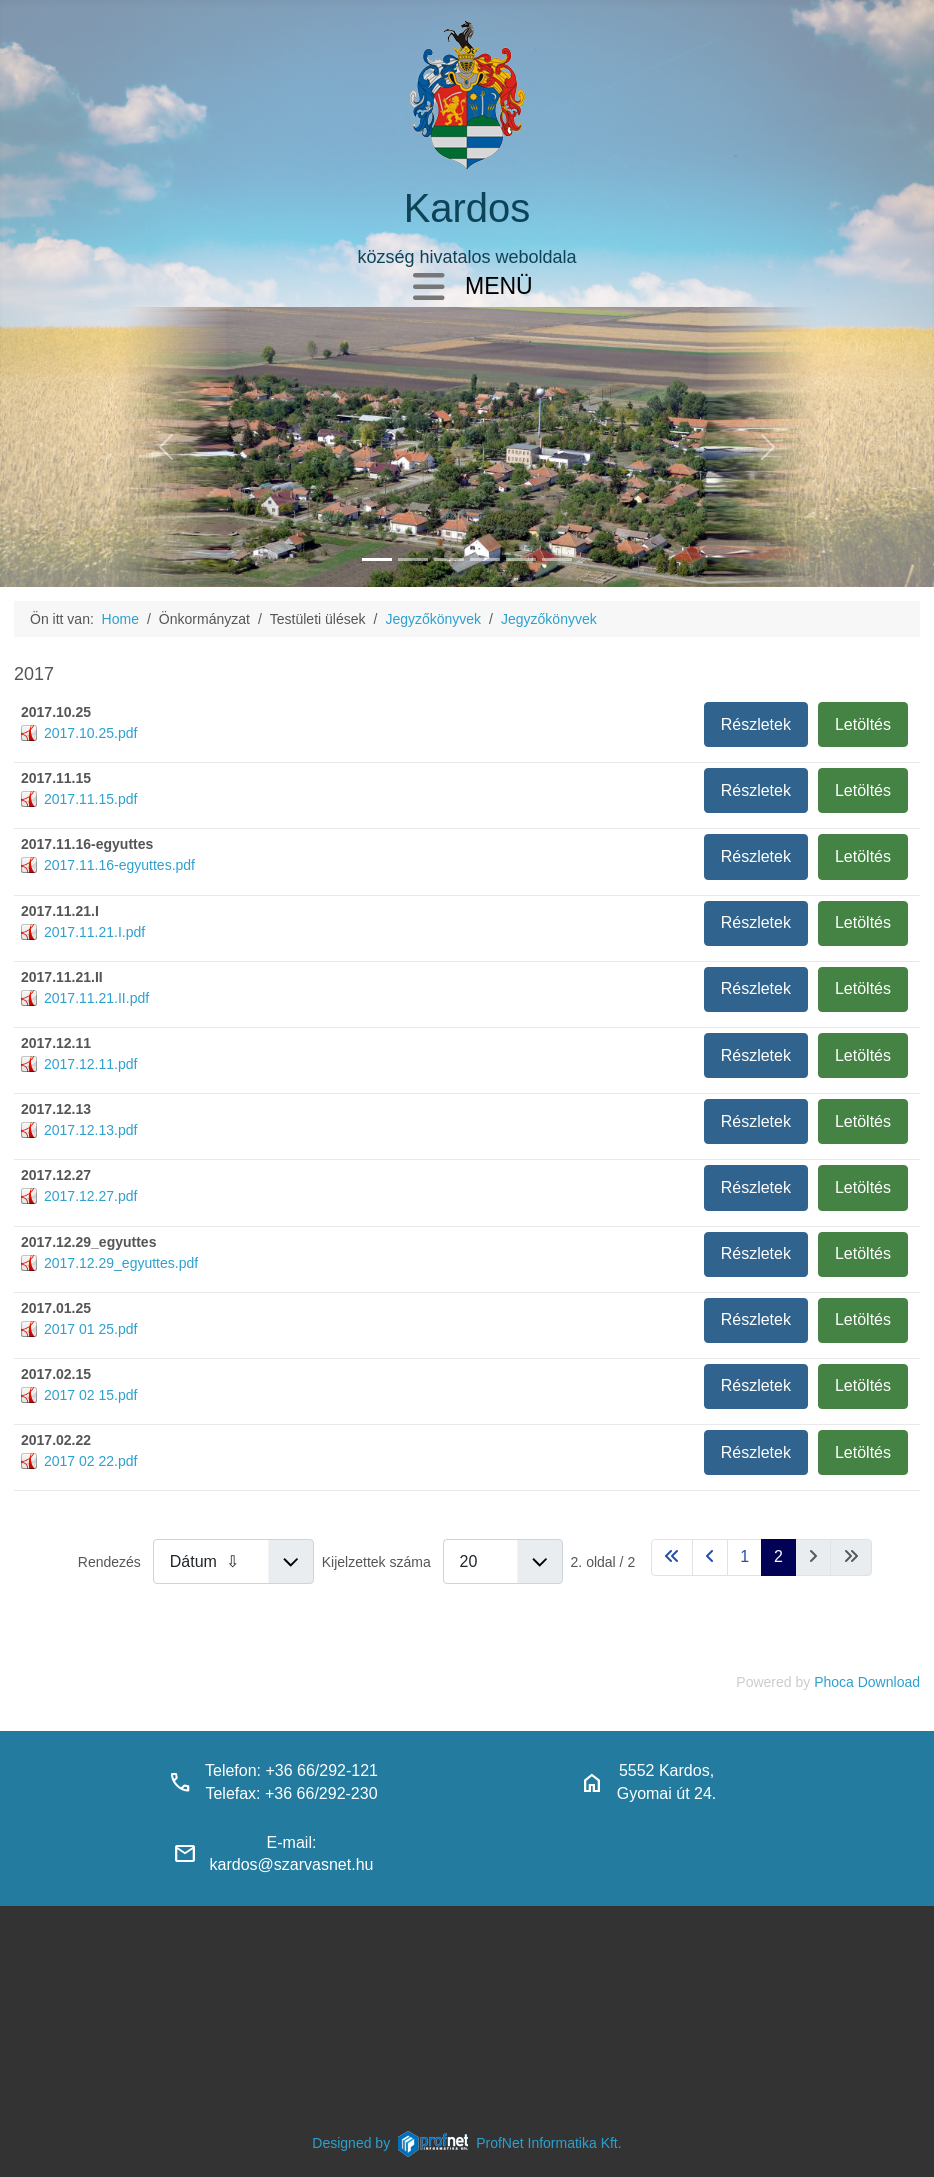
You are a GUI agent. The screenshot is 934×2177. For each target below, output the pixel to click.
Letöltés (863, 724)
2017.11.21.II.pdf (96, 998)
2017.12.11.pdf (90, 1064)
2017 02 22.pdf (90, 1461)
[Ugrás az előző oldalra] (710, 1557)
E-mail (289, 1842)
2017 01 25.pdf (90, 1329)
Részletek (756, 724)
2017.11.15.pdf (90, 799)
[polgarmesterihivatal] (485, 559)
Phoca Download (867, 1682)
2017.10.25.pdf (90, 733)
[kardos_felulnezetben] (377, 559)
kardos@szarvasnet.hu (292, 1864)
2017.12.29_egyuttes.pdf (121, 1263)
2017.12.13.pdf (90, 1130)
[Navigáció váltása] (429, 288)
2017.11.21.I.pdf (94, 932)
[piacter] (521, 559)
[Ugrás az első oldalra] (672, 1557)
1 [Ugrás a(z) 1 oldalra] (744, 1556)
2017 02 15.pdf (90, 1395)
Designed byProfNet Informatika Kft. (466, 2143)
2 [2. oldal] (778, 1556)
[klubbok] (557, 559)
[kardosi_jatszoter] (449, 559)
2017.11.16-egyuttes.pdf (119, 865)
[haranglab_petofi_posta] (413, 559)
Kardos (467, 208)
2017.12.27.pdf (90, 1196)
